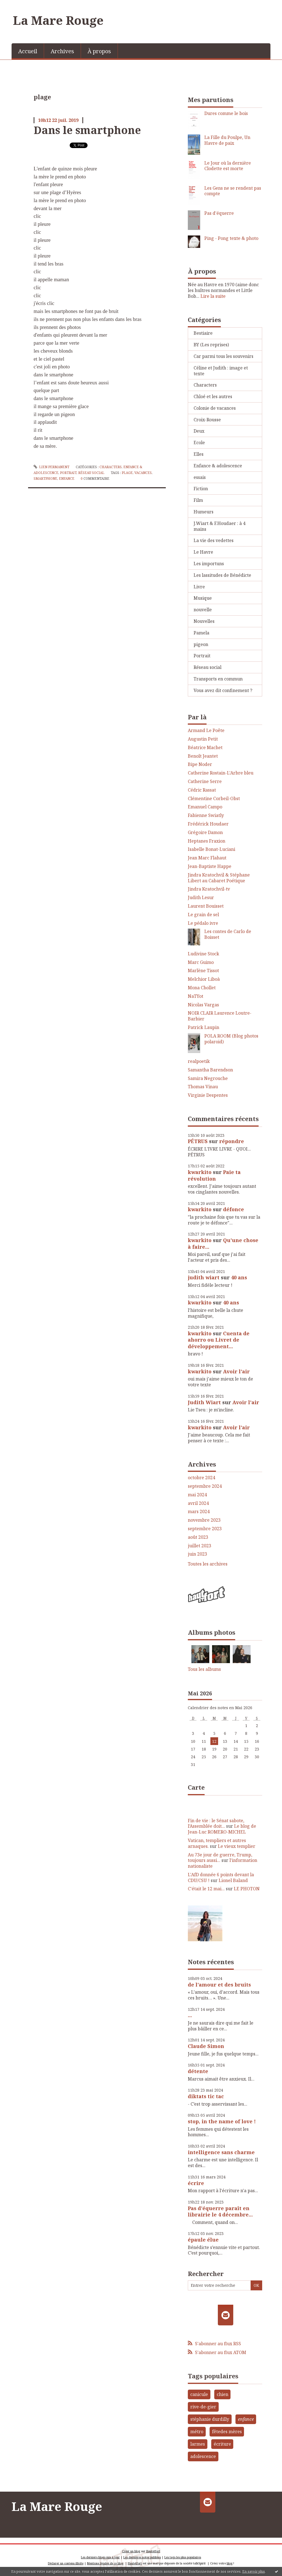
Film (198, 500)
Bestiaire (203, 333)
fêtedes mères (227, 2431)
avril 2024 (198, 1503)
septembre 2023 (205, 1529)
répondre (231, 1141)
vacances (143, 472)
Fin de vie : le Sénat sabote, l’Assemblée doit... (216, 1823)
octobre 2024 (201, 1478)
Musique (203, 598)
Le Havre (203, 552)
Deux (199, 431)
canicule (199, 2394)
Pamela (201, 633)
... (190, 2015)
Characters (110, 467)
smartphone (45, 478)
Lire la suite (213, 296)
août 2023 (198, 1537)
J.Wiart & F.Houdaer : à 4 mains (219, 526)
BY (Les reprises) (211, 345)
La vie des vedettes (214, 540)
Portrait (68, 472)
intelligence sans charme (221, 2152)
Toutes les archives (207, 1564)
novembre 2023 (204, 1520)
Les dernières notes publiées (142, 2557)
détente (198, 2071)
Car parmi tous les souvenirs (223, 356)
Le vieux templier (236, 1846)
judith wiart (203, 1277)
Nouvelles (204, 621)
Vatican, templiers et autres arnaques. (217, 1843)
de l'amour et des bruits (219, 1984)
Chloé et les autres (213, 396)
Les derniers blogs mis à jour (100, 2557)
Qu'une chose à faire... (223, 1243)
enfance (66, 478)
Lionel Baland (233, 1880)
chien (222, 2394)
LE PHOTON (247, 1889)
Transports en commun (218, 679)
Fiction (201, 489)
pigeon (201, 644)
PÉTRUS (198, 1141)
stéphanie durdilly (209, 2419)
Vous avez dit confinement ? (223, 690)
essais (200, 477)
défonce (233, 1209)
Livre (199, 587)
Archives (62, 51)
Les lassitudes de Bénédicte (222, 575)
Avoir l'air (236, 1371)
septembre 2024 (205, 1486)
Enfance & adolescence (218, 466)
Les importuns (209, 564)
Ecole (199, 442)
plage (127, 472)
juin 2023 (197, 1554)
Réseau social (91, 472)
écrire (196, 2183)
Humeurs (203, 512)
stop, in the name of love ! (222, 2121)
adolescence (203, 2456)
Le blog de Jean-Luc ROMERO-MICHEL (222, 1829)
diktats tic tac (206, 2096)
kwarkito (200, 1172)
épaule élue (203, 2239)
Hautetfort (153, 2551)
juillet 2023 (199, 1546)
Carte (196, 1787)
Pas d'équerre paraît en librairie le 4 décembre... (220, 2211)
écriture (222, 2444)
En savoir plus (253, 2571)
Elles (199, 454)
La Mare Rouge (58, 20)
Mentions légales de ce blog (105, 2563)
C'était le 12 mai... (206, 1889)
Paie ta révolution (214, 1175)
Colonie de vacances (215, 408)
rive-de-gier (203, 2407)
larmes (197, 2444)
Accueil (27, 51)
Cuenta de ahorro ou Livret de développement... (219, 1340)
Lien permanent (51, 467)
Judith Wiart (204, 1402)
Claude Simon (206, 2046)
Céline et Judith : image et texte (221, 371)
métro (196, 2431)
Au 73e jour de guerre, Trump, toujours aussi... (220, 1858)
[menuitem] (28, 50)
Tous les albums (204, 1669)
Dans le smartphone (87, 130)
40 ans (239, 1277)
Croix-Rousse (207, 420)
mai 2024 (197, 1495)
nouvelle (203, 610)
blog (229, 2563)
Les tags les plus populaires (182, 2557)
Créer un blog (131, 2551)
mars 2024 (199, 1511)
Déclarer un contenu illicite (65, 2563)
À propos (99, 51)
